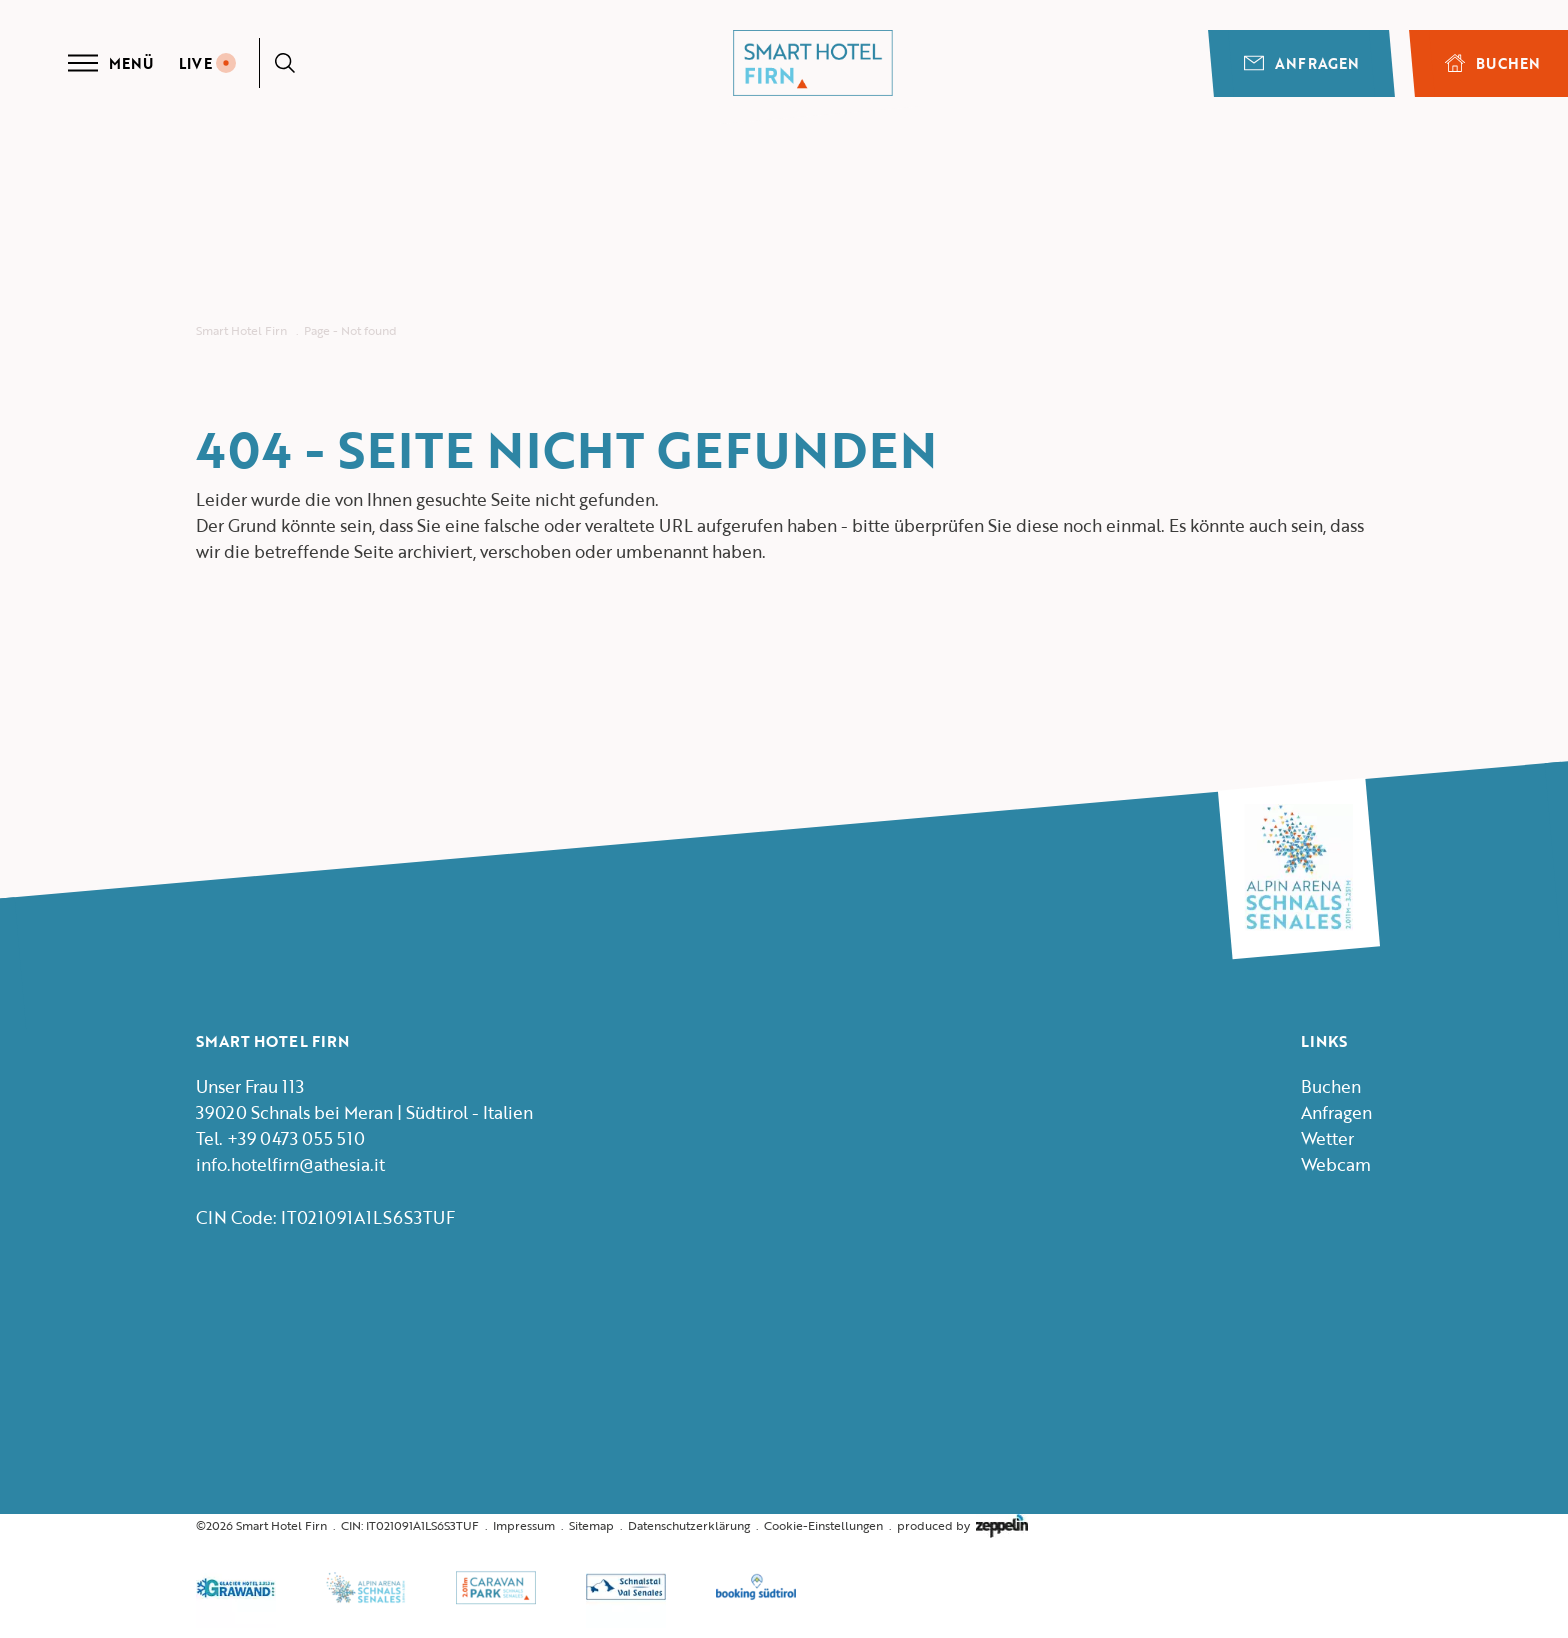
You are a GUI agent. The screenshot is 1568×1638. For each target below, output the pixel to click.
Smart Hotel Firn (241, 330)
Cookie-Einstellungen (823, 1525)
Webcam (1336, 1164)
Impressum (524, 1525)
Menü (110, 63)
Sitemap (591, 1525)
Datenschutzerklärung (689, 1525)
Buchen (1331, 1086)
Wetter (1327, 1138)
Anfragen (1301, 63)
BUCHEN (1492, 63)
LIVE (207, 63)
